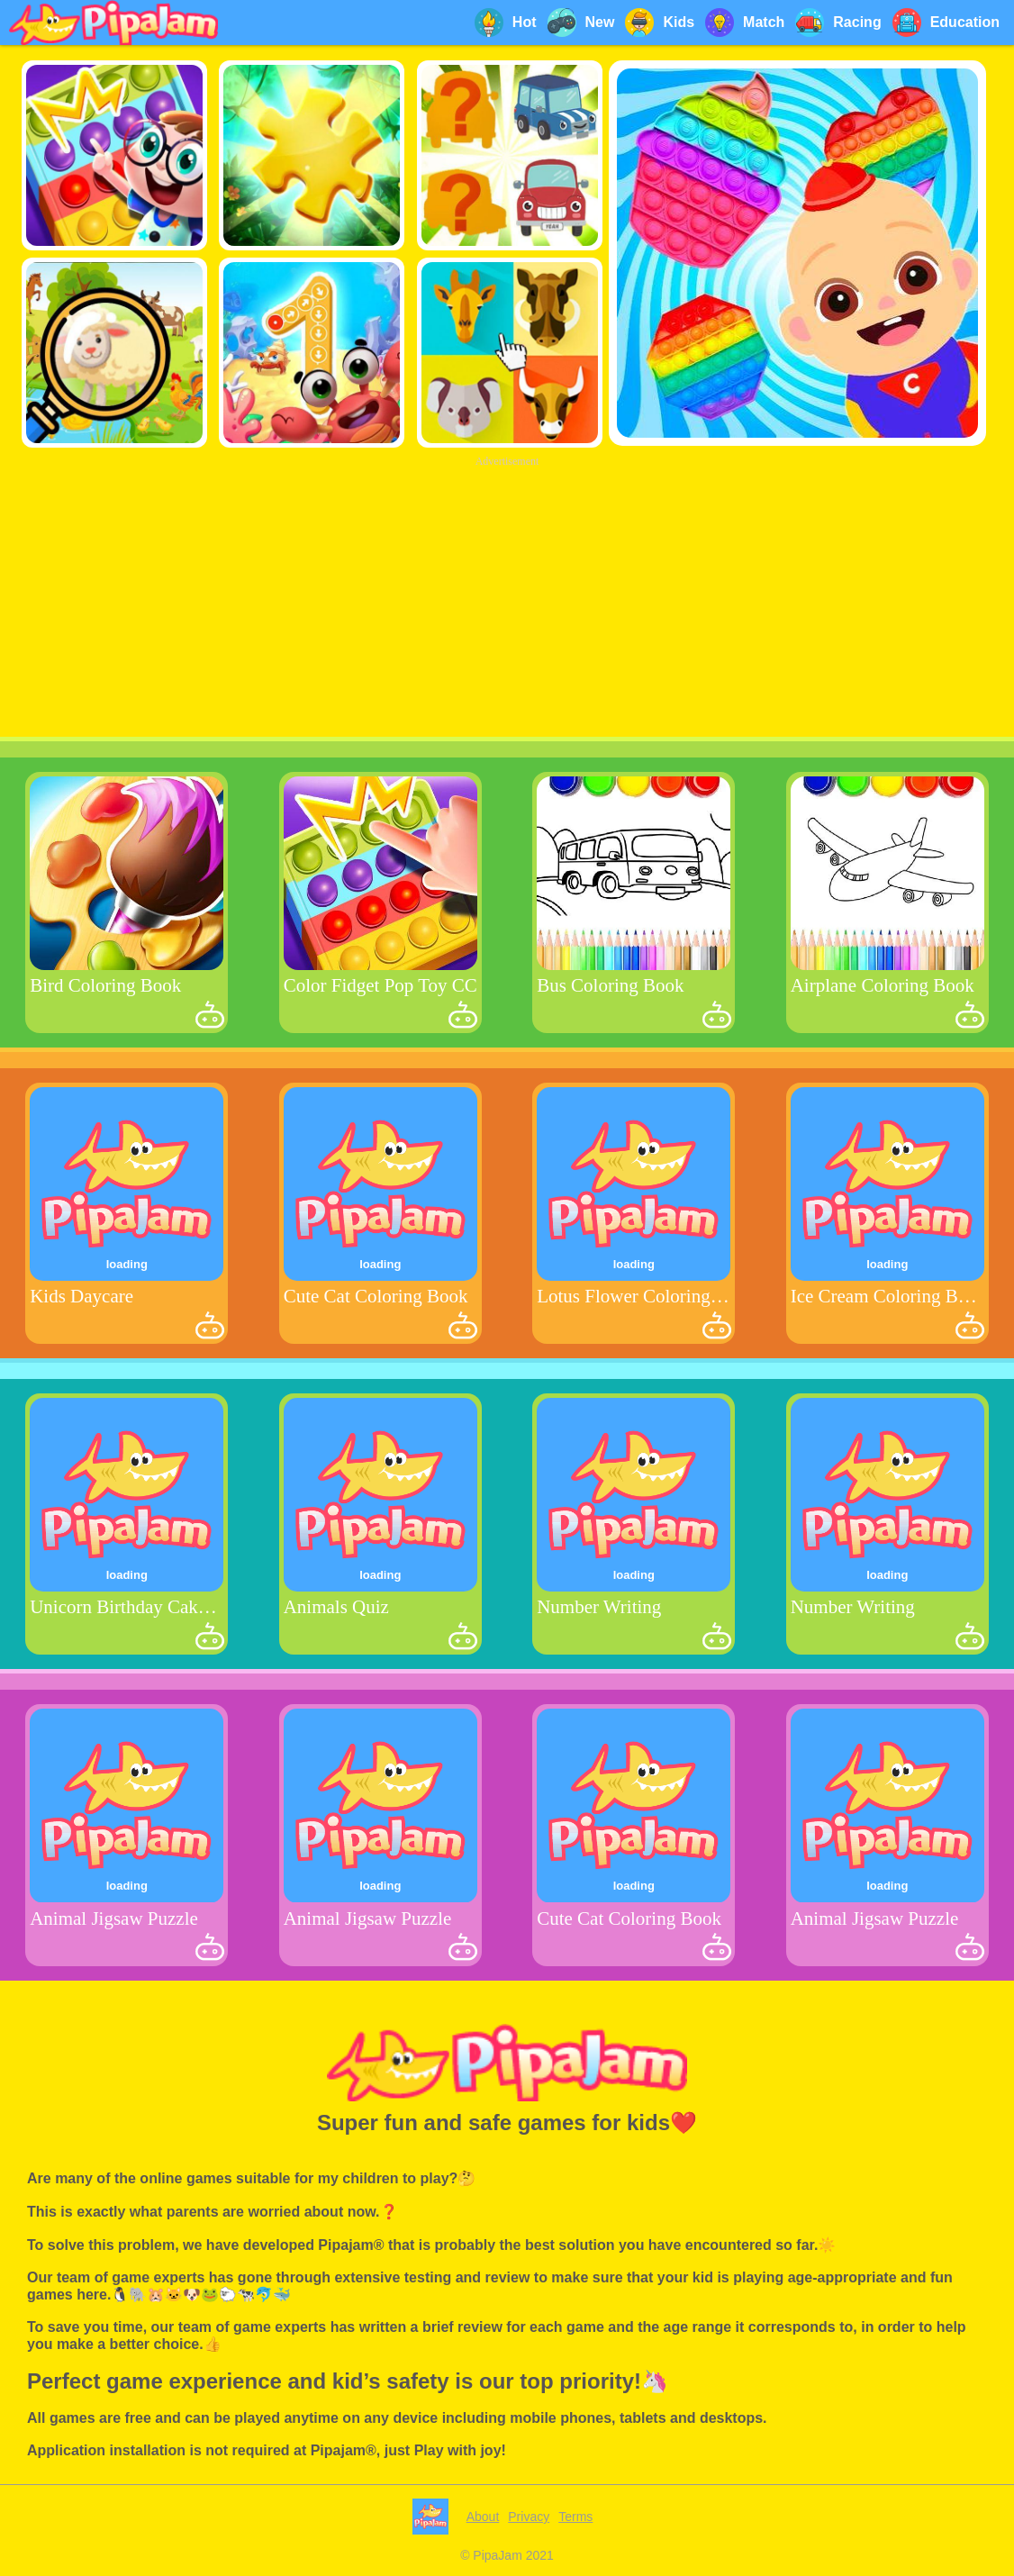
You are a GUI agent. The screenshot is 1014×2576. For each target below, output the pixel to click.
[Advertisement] (507, 598)
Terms (575, 2516)
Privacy (528, 2516)
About (483, 2516)
